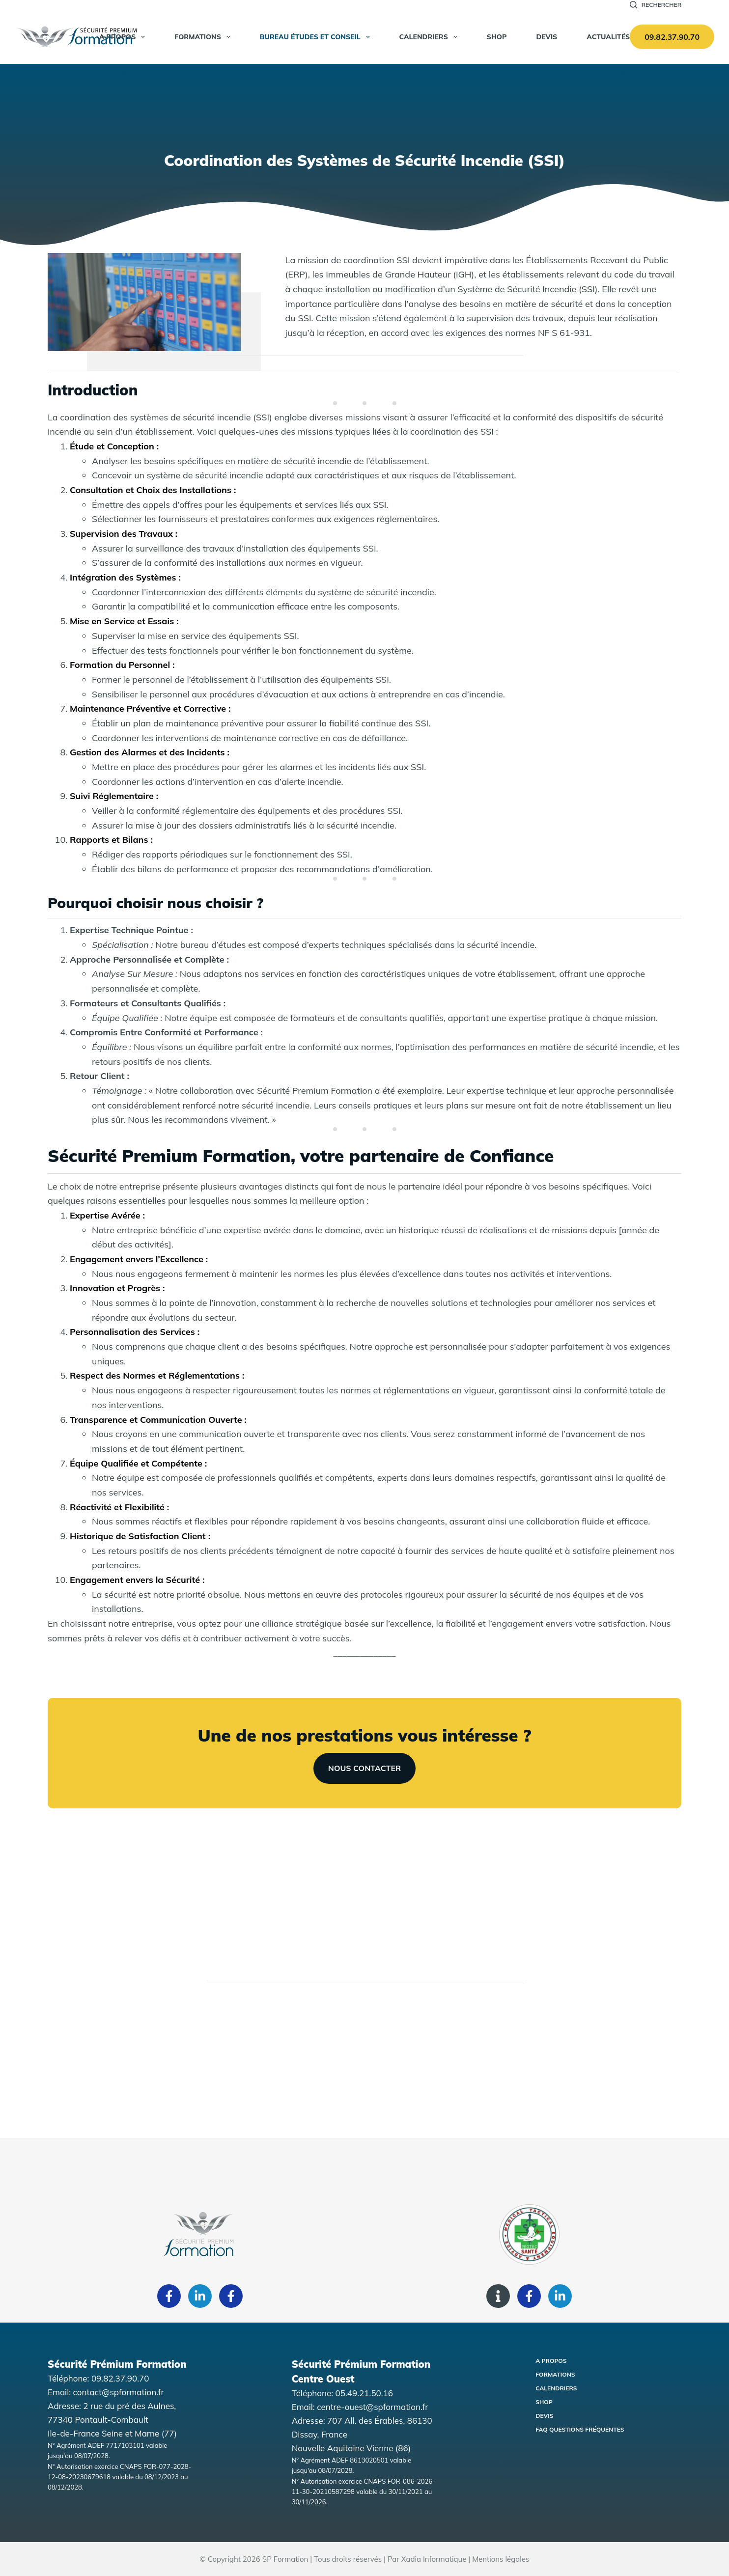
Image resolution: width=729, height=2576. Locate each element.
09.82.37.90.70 (672, 37)
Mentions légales (500, 2559)
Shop (543, 2402)
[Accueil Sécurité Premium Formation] (76, 37)
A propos (124, 37)
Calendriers (430, 37)
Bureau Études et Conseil (317, 37)
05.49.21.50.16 (364, 2393)
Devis (546, 36)
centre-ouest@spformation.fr (372, 2407)
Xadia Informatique (434, 2559)
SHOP (497, 36)
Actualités (608, 36)
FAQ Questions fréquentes (579, 2429)
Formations (204, 37)
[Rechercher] (655, 5)
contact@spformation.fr (118, 2392)
